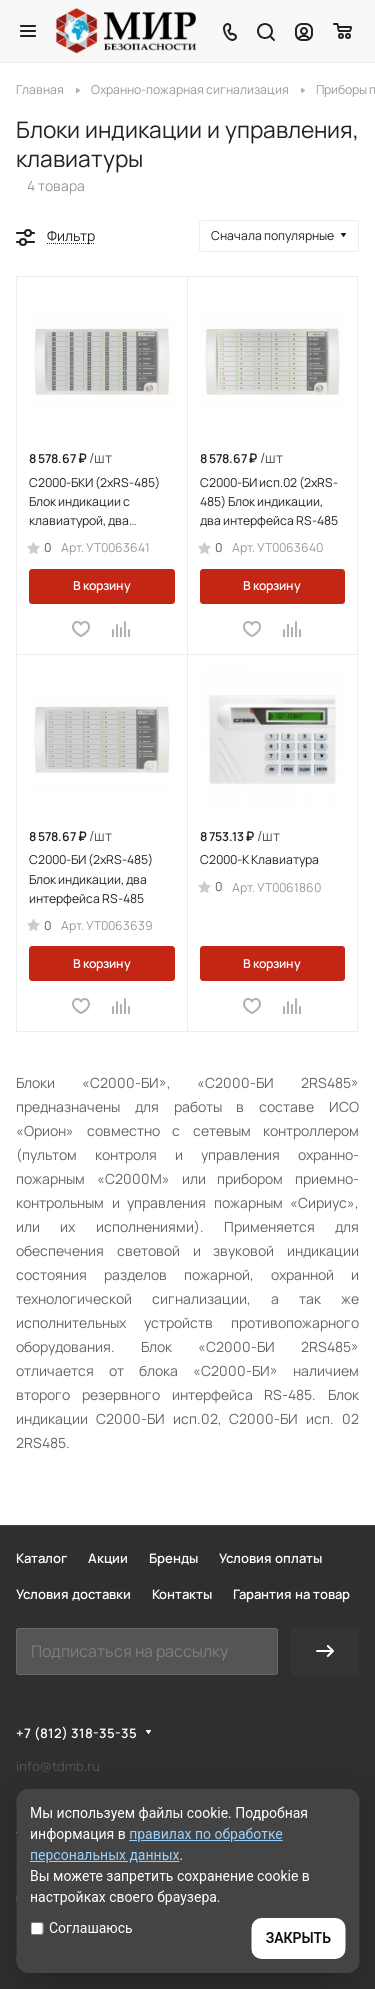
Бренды (173, 1558)
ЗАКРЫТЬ (298, 1938)
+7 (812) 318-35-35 (76, 1733)
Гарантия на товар (291, 1594)
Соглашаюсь (81, 1928)
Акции (108, 1558)
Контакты (182, 1594)
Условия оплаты (270, 1558)
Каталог (41, 1558)
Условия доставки (73, 1594)
